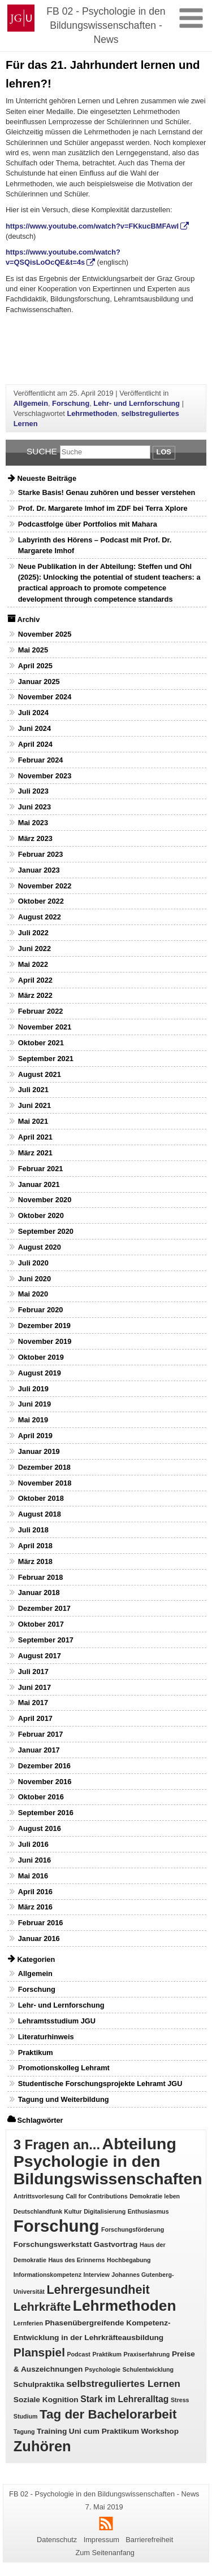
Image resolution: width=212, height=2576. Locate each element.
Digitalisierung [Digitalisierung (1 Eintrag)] (105, 2211)
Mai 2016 (33, 1876)
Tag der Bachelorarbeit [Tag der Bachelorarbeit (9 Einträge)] (108, 2414)
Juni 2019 (34, 1404)
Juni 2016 (34, 1860)
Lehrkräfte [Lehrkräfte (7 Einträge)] (42, 2306)
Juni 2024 (34, 728)
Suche (42, 451)
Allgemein (31, 403)
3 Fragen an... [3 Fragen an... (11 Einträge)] (57, 2144)
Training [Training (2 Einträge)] (52, 2431)
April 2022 (35, 980)
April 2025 (35, 665)
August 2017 (39, 1655)
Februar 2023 (40, 854)
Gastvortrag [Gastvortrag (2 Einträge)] (116, 2244)
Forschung (70, 403)
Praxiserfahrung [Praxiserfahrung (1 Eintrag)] (147, 2354)
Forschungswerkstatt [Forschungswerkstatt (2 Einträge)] (53, 2244)
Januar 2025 (39, 681)
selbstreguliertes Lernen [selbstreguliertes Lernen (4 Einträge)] (123, 2383)
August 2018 (39, 1514)
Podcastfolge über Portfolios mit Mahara (87, 524)
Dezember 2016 (44, 1766)
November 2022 (45, 886)
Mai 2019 (33, 1420)
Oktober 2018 (41, 1498)
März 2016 (35, 1907)
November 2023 (45, 776)
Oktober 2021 (41, 1043)
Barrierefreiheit (149, 2539)
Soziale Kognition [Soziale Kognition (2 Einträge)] (46, 2399)
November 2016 (45, 1781)
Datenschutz (57, 2539)
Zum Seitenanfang (105, 2552)
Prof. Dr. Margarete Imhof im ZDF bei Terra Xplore (103, 508)
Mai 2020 (33, 1294)
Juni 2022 (34, 948)
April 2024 (35, 744)
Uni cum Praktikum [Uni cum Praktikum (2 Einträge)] (104, 2431)
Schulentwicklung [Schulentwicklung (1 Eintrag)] (148, 2369)
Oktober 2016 (41, 1797)
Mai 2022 (33, 964)
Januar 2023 (39, 870)
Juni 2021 (34, 1105)
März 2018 (35, 1561)
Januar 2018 (39, 1592)
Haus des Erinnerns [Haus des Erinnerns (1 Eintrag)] (76, 2260)
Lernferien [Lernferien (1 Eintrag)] (28, 2323)
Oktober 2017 (41, 1624)
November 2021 (45, 1027)
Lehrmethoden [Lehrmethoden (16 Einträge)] (124, 2305)
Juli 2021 (33, 1089)
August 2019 (39, 1373)
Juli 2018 (33, 1530)
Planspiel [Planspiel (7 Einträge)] (39, 2352)
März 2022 (35, 995)
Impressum (101, 2539)
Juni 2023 (34, 807)
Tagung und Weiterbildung (63, 2099)
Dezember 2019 (44, 1325)
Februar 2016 (40, 1922)
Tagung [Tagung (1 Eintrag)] (24, 2431)
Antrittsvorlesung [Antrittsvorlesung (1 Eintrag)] (39, 2196)
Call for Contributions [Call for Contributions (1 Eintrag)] (97, 2196)
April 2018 (35, 1545)
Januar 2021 (39, 1184)
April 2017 (35, 1718)
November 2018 (45, 1483)
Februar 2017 (40, 1734)
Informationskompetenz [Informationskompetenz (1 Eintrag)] (47, 2274)
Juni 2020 (34, 1278)
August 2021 (39, 1074)
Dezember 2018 (44, 1467)
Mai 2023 (33, 822)
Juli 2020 (33, 1263)
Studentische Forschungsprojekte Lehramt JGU (100, 2083)
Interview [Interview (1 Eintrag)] (97, 2274)
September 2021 (45, 1058)
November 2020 (45, 1199)
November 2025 (45, 634)
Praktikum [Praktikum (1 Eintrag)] (107, 2354)
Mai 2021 (33, 1121)
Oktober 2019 (41, 1357)
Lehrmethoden (92, 413)
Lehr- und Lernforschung (136, 403)
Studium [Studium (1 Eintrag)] (26, 2416)
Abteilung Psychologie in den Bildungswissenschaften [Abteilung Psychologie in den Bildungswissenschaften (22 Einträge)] (108, 2161)
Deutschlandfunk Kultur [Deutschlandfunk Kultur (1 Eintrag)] (48, 2211)
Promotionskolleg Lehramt (64, 2068)
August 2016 (39, 1828)
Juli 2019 (33, 1389)
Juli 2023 (33, 791)
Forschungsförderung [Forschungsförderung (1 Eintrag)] (132, 2229)
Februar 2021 (40, 1168)
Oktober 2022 (41, 901)
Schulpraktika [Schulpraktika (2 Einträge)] (39, 2384)
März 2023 (35, 838)
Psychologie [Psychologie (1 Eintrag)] (102, 2369)
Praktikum (35, 2052)
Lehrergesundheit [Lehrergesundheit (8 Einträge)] (97, 2290)
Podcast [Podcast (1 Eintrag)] (78, 2354)
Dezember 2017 (44, 1608)
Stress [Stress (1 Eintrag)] (180, 2400)
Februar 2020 (40, 1309)
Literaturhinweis (46, 2036)
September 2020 (45, 1231)
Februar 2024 (40, 760)
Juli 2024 (33, 712)
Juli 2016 (33, 1844)
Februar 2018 (40, 1577)
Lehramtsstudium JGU (57, 2021)
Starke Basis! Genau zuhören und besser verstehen (107, 492)
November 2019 (45, 1341)
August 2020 (39, 1247)
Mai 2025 (33, 650)
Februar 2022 (40, 1011)
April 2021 (35, 1137)
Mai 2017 (33, 1702)
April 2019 (35, 1435)
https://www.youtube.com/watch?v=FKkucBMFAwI (92, 226)
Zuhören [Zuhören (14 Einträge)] (42, 2446)
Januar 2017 (39, 1750)
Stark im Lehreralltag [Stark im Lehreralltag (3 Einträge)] (124, 2399)
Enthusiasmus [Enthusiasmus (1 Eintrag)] (148, 2211)
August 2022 (39, 917)
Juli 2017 (33, 1671)
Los (164, 452)
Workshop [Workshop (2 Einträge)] (160, 2431)
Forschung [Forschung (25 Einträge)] (56, 2225)
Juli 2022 (33, 932)
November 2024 (45, 697)
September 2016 (45, 1812)
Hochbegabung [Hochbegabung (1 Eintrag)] (129, 2260)
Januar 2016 (39, 1938)
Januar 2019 (39, 1451)
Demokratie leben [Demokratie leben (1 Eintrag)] (154, 2196)
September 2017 (45, 1640)
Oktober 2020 (41, 1215)
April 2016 (35, 1891)
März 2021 (35, 1153)
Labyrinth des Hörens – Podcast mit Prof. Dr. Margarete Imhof (95, 545)
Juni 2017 (34, 1687)
